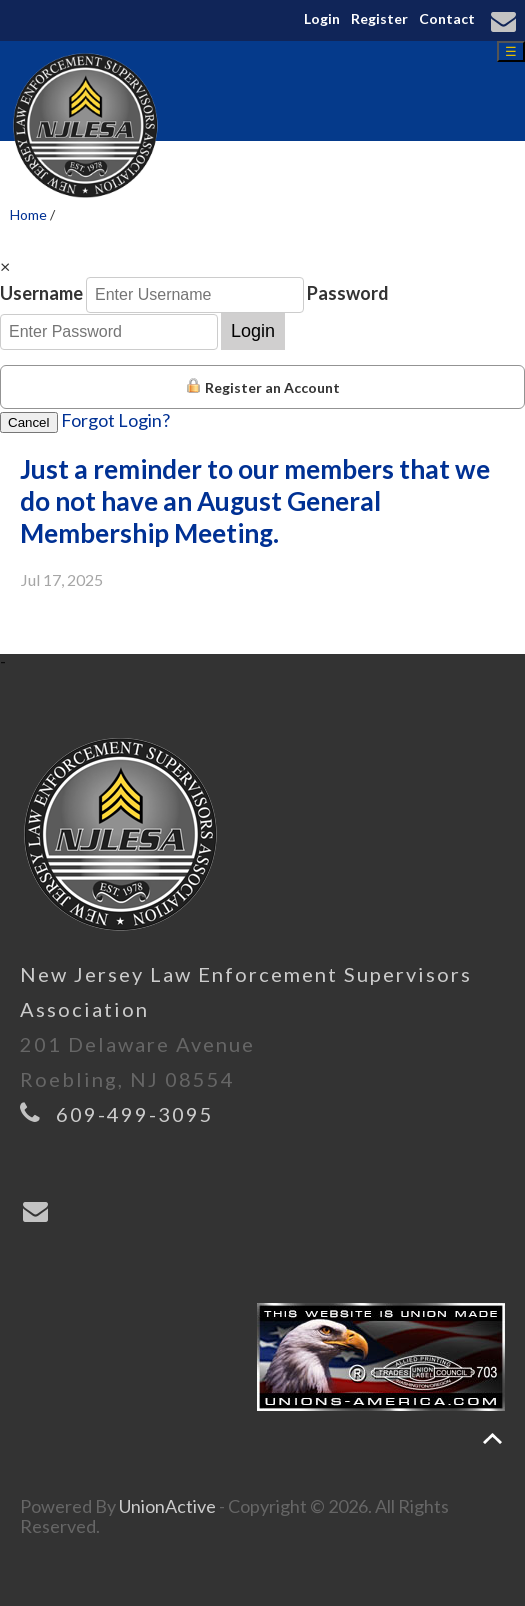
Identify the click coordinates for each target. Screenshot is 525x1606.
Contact (447, 18)
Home (28, 214)
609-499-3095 (135, 1114)
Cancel (29, 422)
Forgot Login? (115, 420)
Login (322, 18)
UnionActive (167, 1506)
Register (379, 18)
